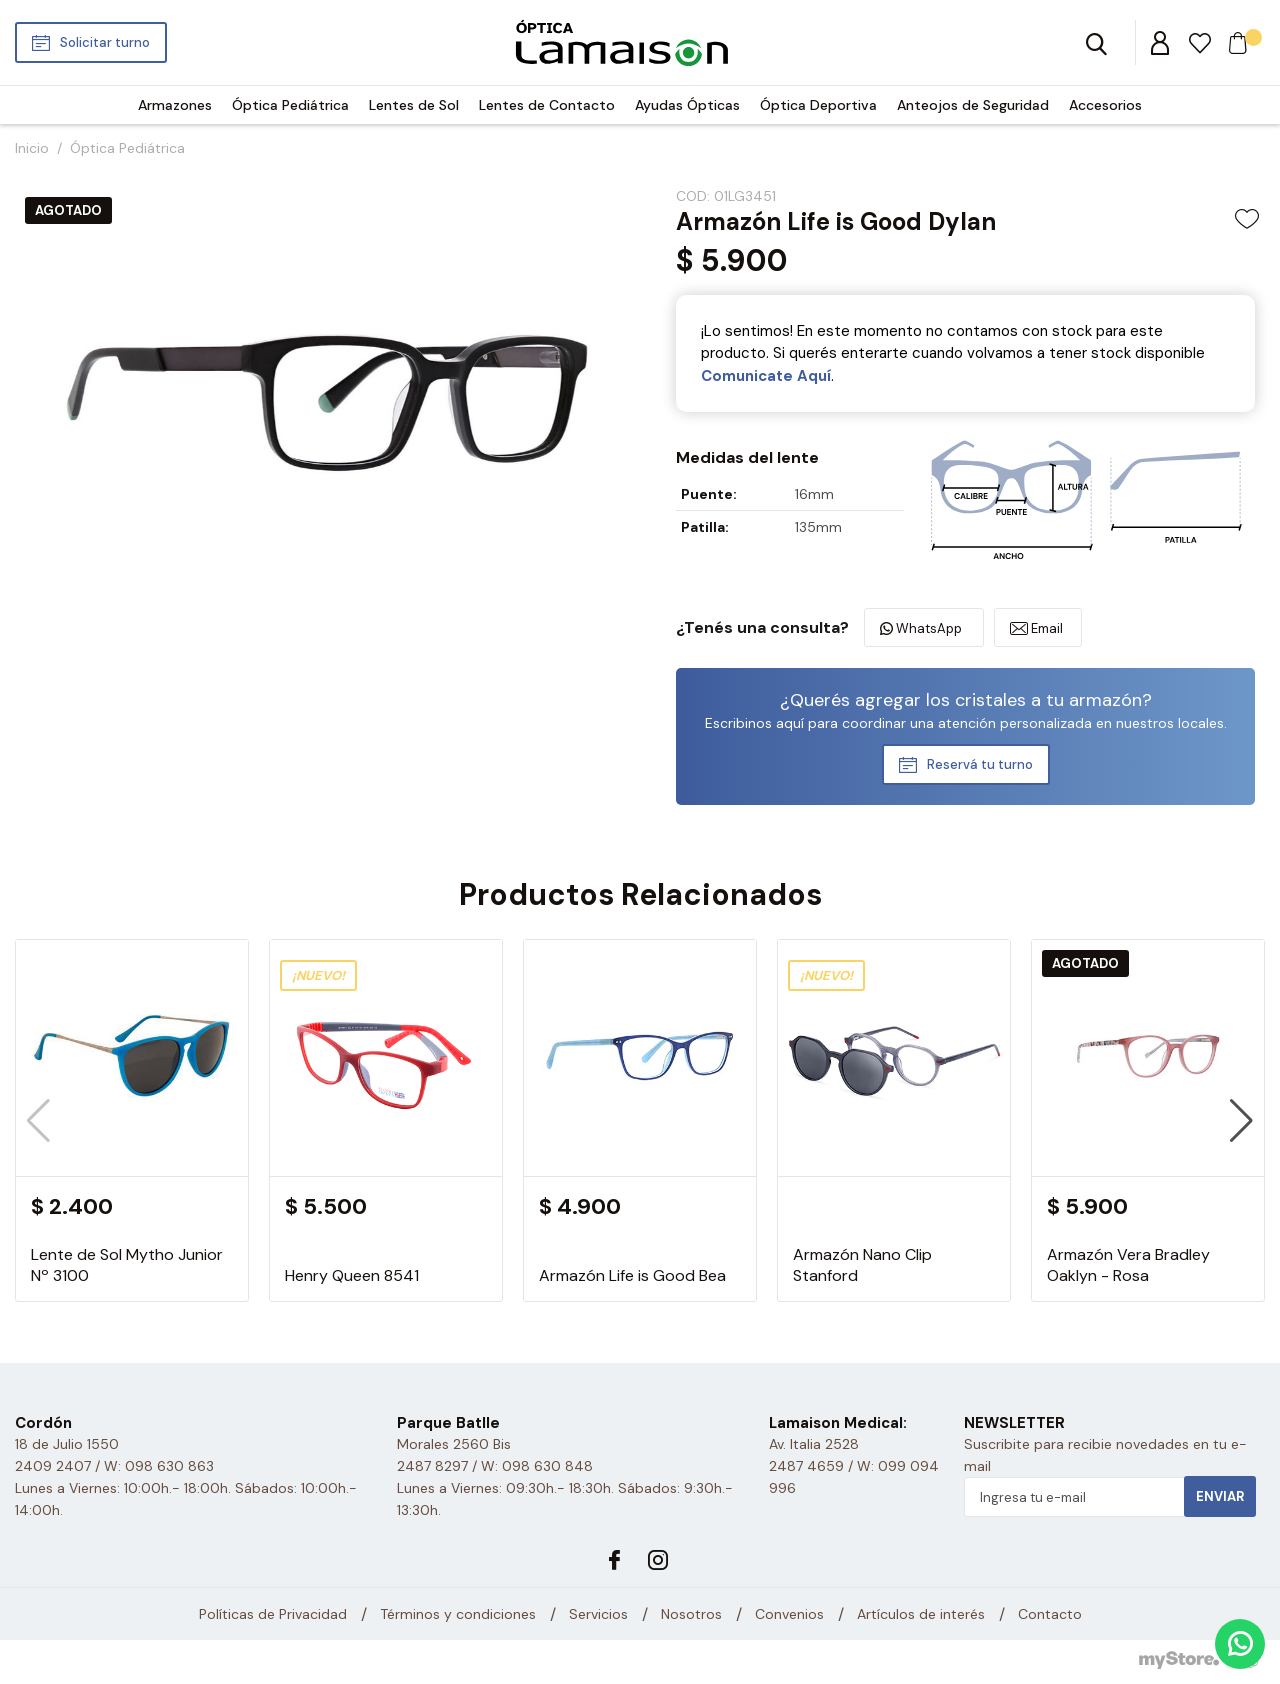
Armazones (175, 105)
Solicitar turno (105, 42)
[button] (1241, 1121)
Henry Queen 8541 (352, 1275)
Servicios (598, 1614)
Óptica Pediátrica (290, 105)
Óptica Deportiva (818, 105)
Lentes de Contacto (547, 105)
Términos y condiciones (458, 1614)
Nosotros (691, 1614)
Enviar (1220, 1496)
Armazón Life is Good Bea (632, 1275)
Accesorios (1105, 105)
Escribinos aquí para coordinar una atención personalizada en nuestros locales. (966, 723)
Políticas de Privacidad (273, 1614)
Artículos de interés (921, 1614)
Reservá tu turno (980, 764)
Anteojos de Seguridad (973, 105)
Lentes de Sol (414, 105)
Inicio (32, 148)
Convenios (789, 1614)
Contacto (1050, 1614)
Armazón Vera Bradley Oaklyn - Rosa (1128, 1265)
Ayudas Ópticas (687, 105)
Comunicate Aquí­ (766, 376)
